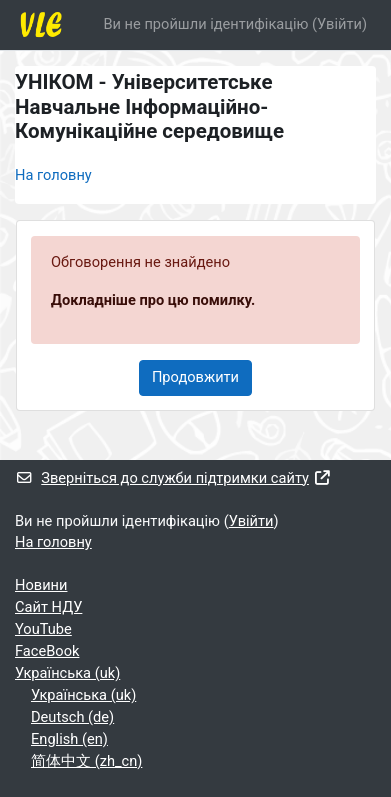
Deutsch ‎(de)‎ (72, 717)
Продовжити (195, 377)
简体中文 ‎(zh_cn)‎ (86, 761)
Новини (41, 585)
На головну (53, 175)
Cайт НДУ (48, 607)
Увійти (339, 24)
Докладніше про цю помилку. (153, 300)
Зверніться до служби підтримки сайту (173, 478)
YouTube (43, 629)
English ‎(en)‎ (69, 739)
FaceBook (47, 651)
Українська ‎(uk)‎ (67, 673)
